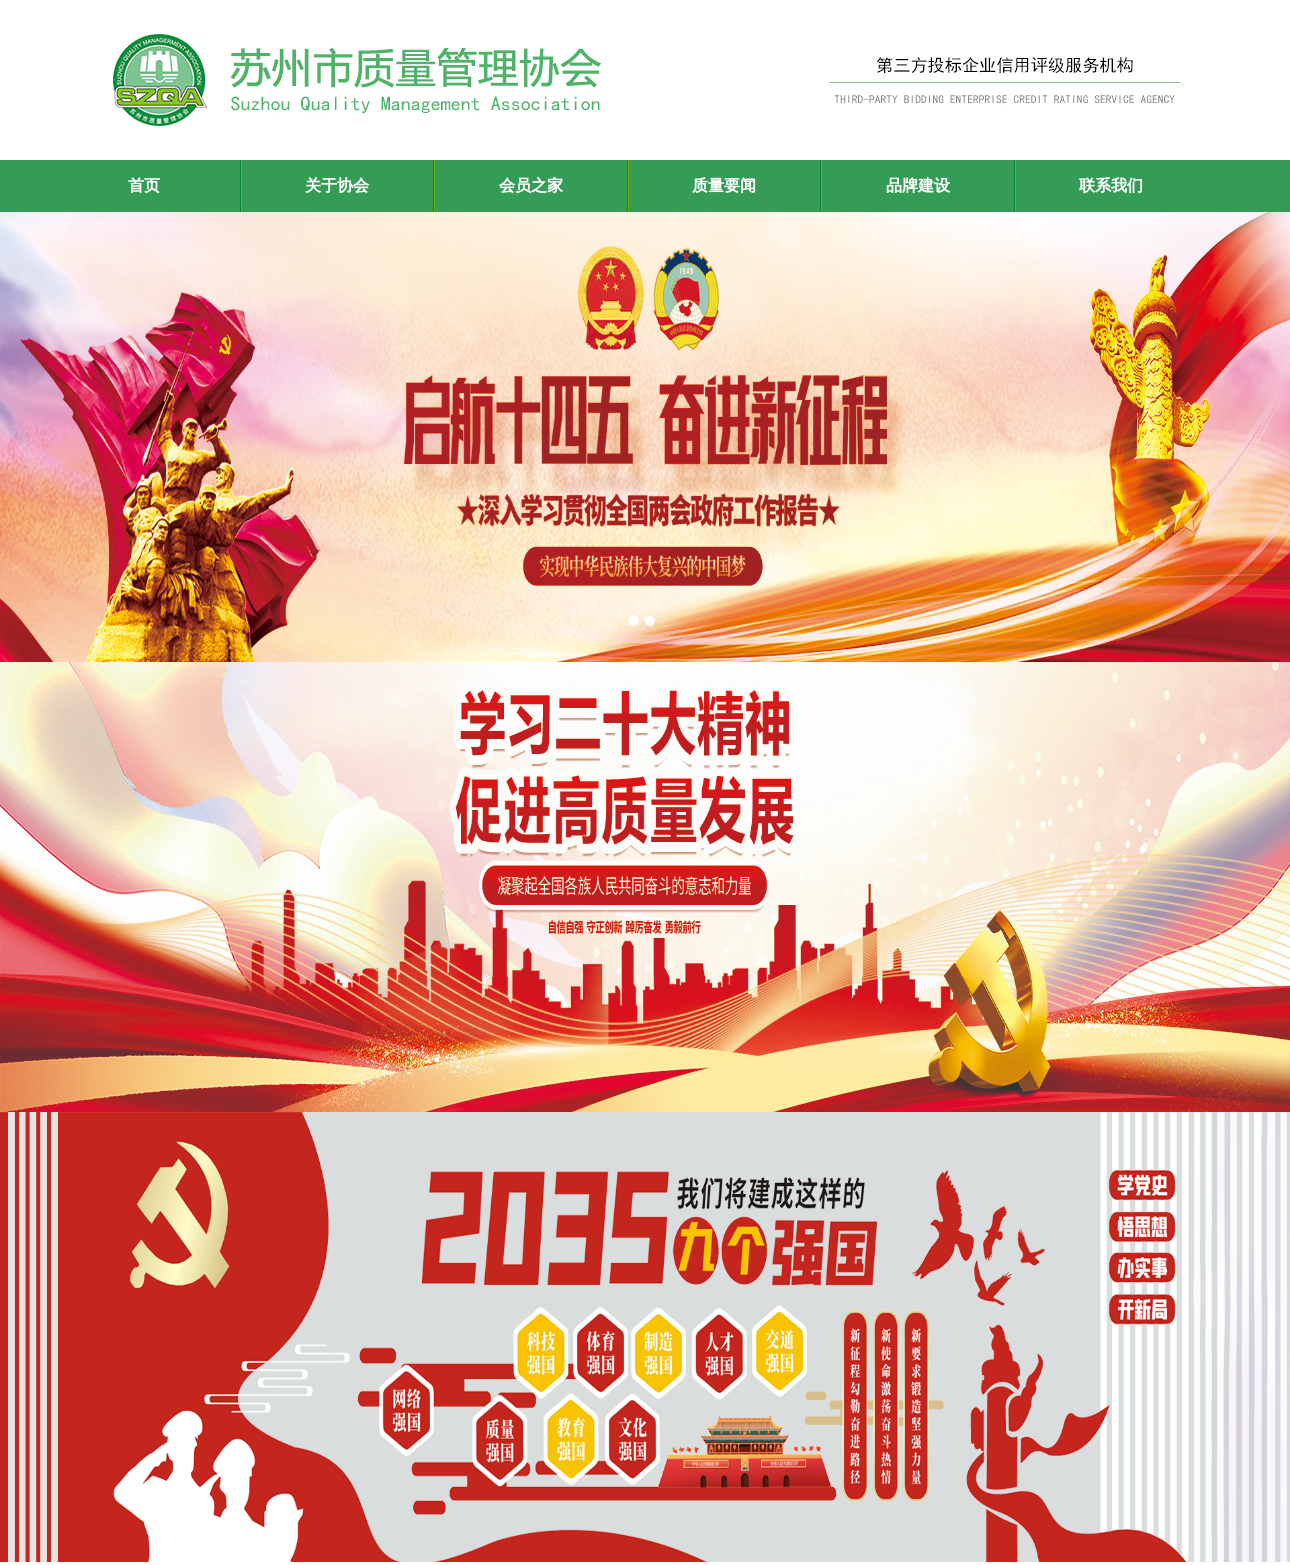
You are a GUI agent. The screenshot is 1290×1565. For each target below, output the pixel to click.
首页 (144, 185)
